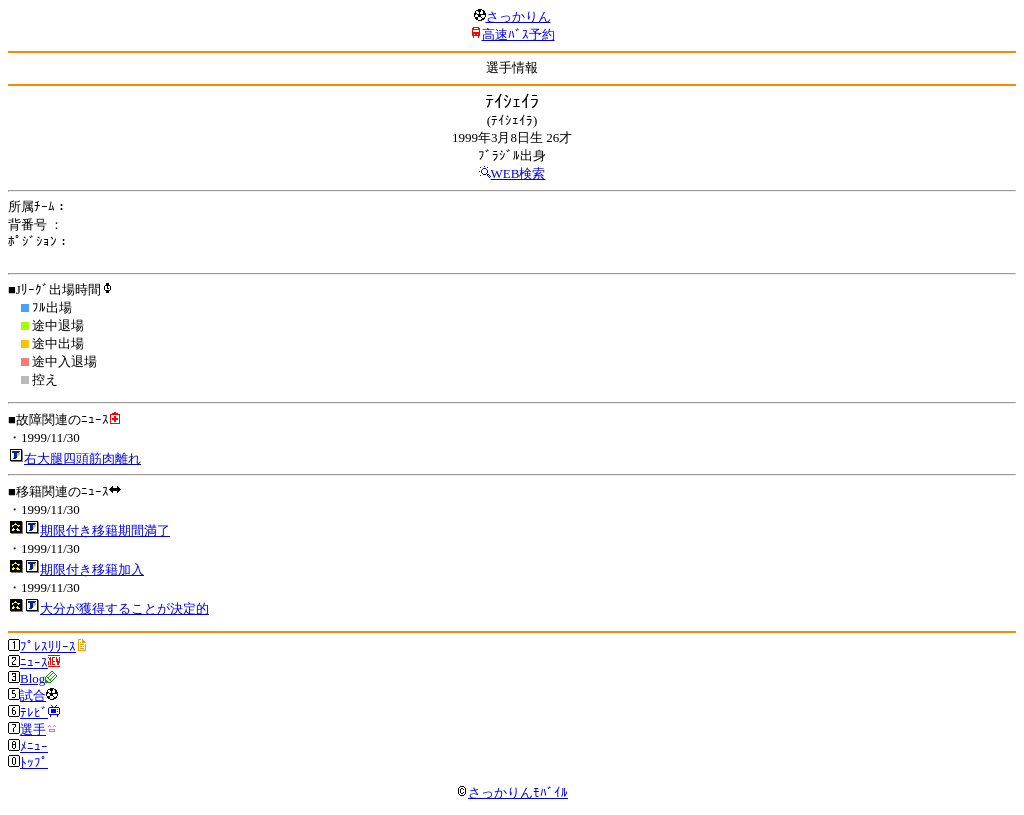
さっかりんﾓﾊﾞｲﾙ (512, 792)
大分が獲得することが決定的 (124, 608)
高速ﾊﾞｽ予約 (518, 34)
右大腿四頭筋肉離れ (82, 458)
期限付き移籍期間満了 (105, 530)
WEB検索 (518, 173)
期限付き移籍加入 (92, 569)
